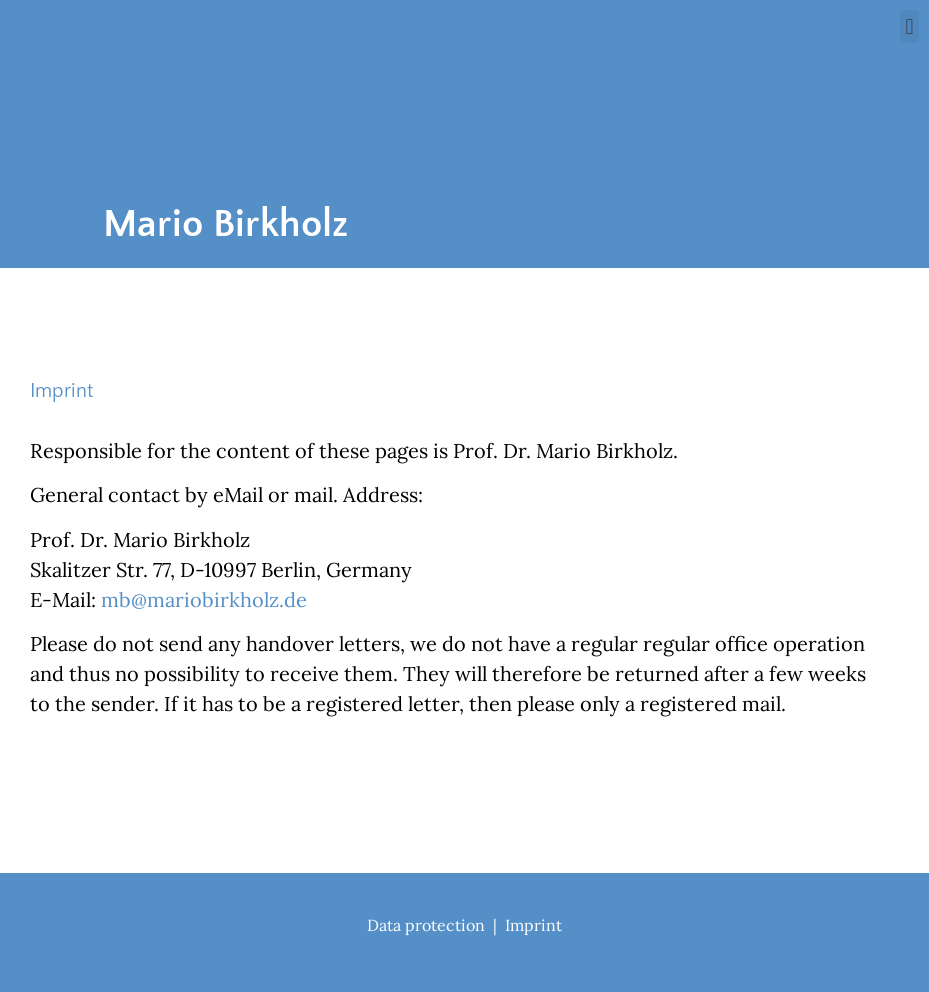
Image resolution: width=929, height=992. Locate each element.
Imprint (533, 925)
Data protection (426, 925)
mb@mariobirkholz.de (204, 599)
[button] (909, 26)
